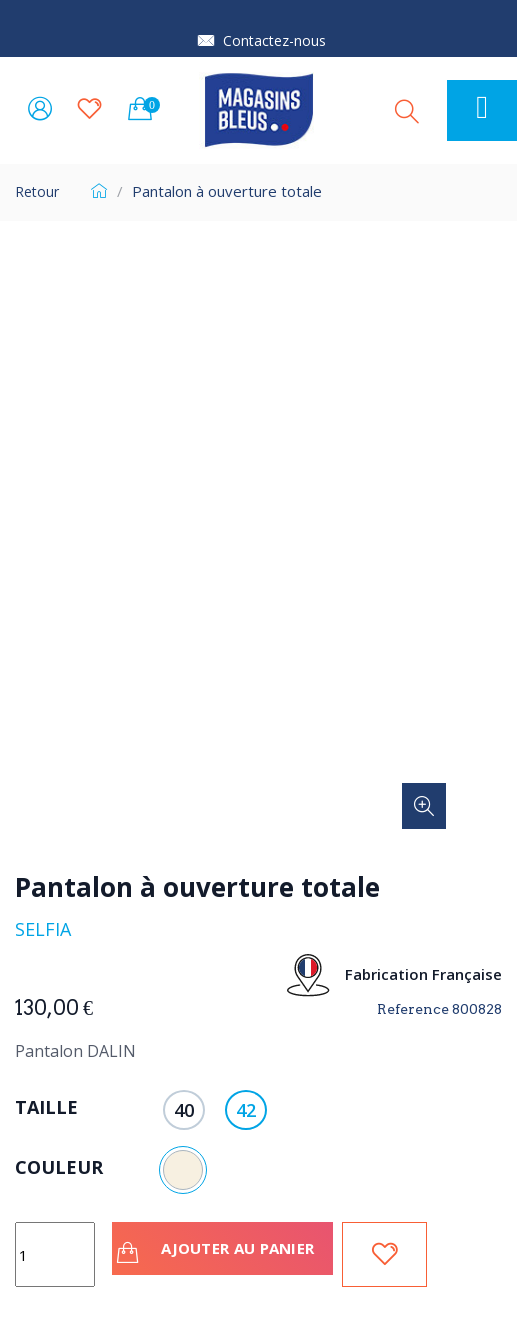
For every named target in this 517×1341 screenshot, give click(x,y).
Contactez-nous (274, 40)
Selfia (43, 929)
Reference (413, 1009)
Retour (37, 191)
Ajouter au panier (218, 1251)
